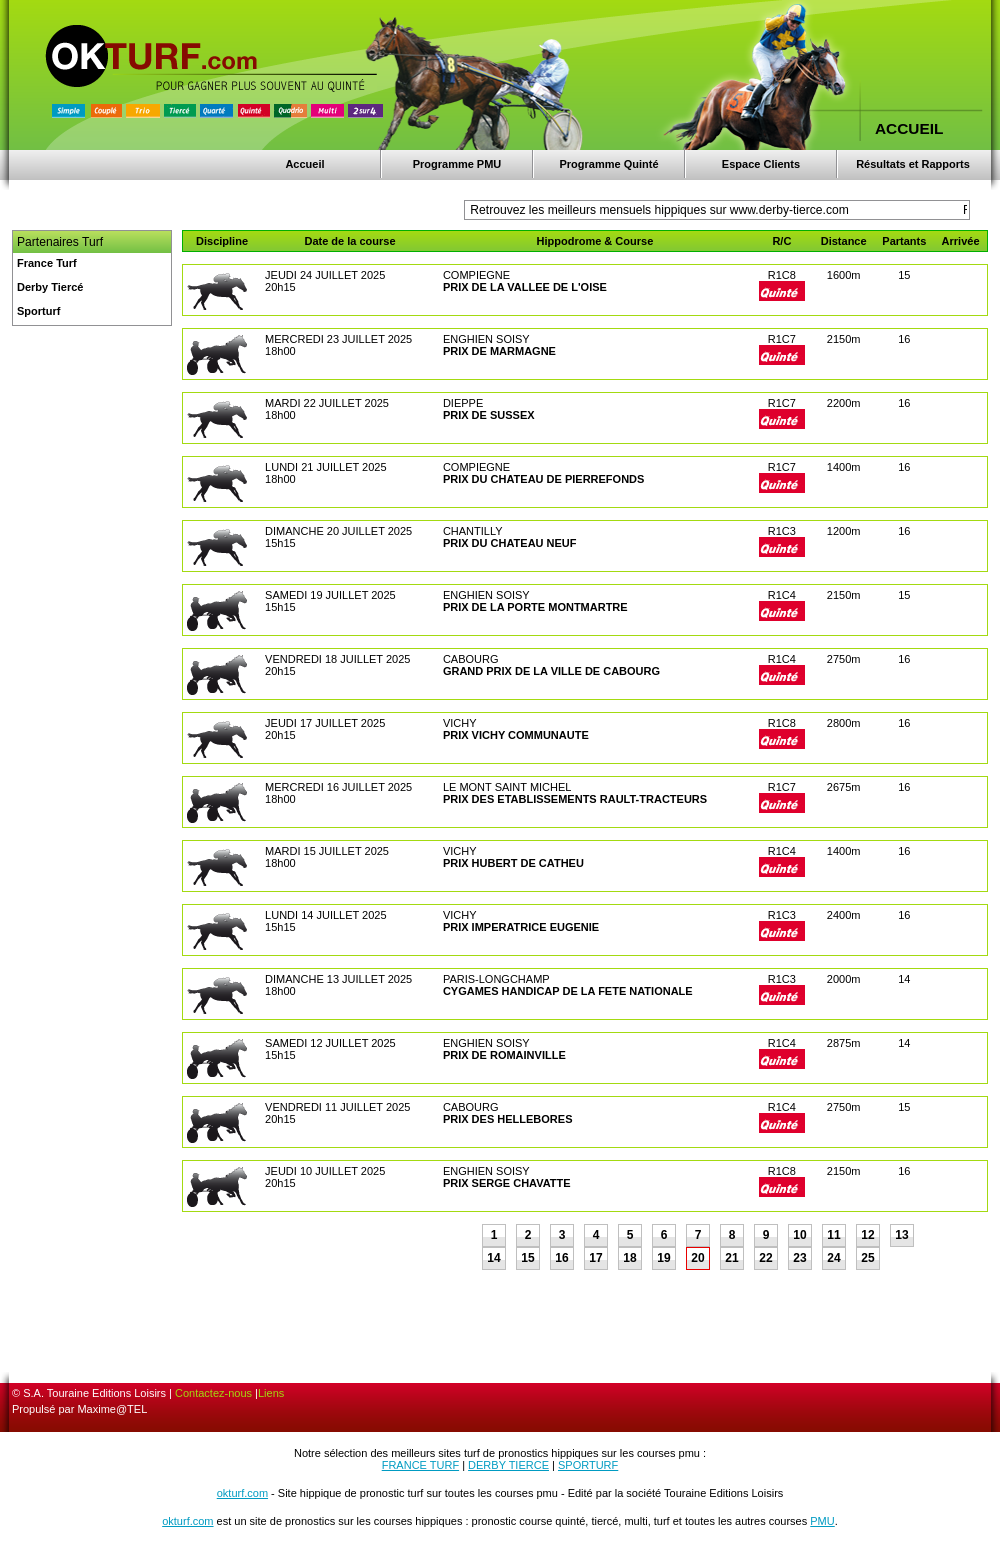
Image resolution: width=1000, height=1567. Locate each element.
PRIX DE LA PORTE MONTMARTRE (535, 607)
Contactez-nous (213, 1393)
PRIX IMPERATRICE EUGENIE (521, 927)
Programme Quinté (608, 164)
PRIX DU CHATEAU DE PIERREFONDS (543, 479)
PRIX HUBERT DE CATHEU (513, 863)
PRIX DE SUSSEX (489, 415)
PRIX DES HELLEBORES (508, 1119)
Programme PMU (457, 164)
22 (765, 1258)
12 (867, 1235)
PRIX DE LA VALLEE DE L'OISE (525, 287)
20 (697, 1258)
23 (799, 1258)
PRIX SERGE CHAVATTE (507, 1183)
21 (731, 1258)
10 (799, 1235)
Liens (271, 1393)
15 (527, 1258)
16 (561, 1258)
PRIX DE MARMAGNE (499, 351)
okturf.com (242, 1493)
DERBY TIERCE (508, 1465)
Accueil (304, 164)
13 (901, 1235)
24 (833, 1258)
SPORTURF (588, 1465)
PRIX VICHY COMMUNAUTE (516, 735)
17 (595, 1258)
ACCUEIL (909, 128)
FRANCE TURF (420, 1465)
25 (867, 1258)
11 (833, 1235)
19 (663, 1258)
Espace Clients (761, 164)
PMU (822, 1521)
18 (629, 1258)
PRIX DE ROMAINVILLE (504, 1055)
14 (493, 1258)
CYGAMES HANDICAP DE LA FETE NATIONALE (568, 991)
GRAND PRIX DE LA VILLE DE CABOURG (551, 671)
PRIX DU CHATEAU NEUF (510, 543)
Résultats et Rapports (913, 164)
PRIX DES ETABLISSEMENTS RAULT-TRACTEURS (575, 799)
